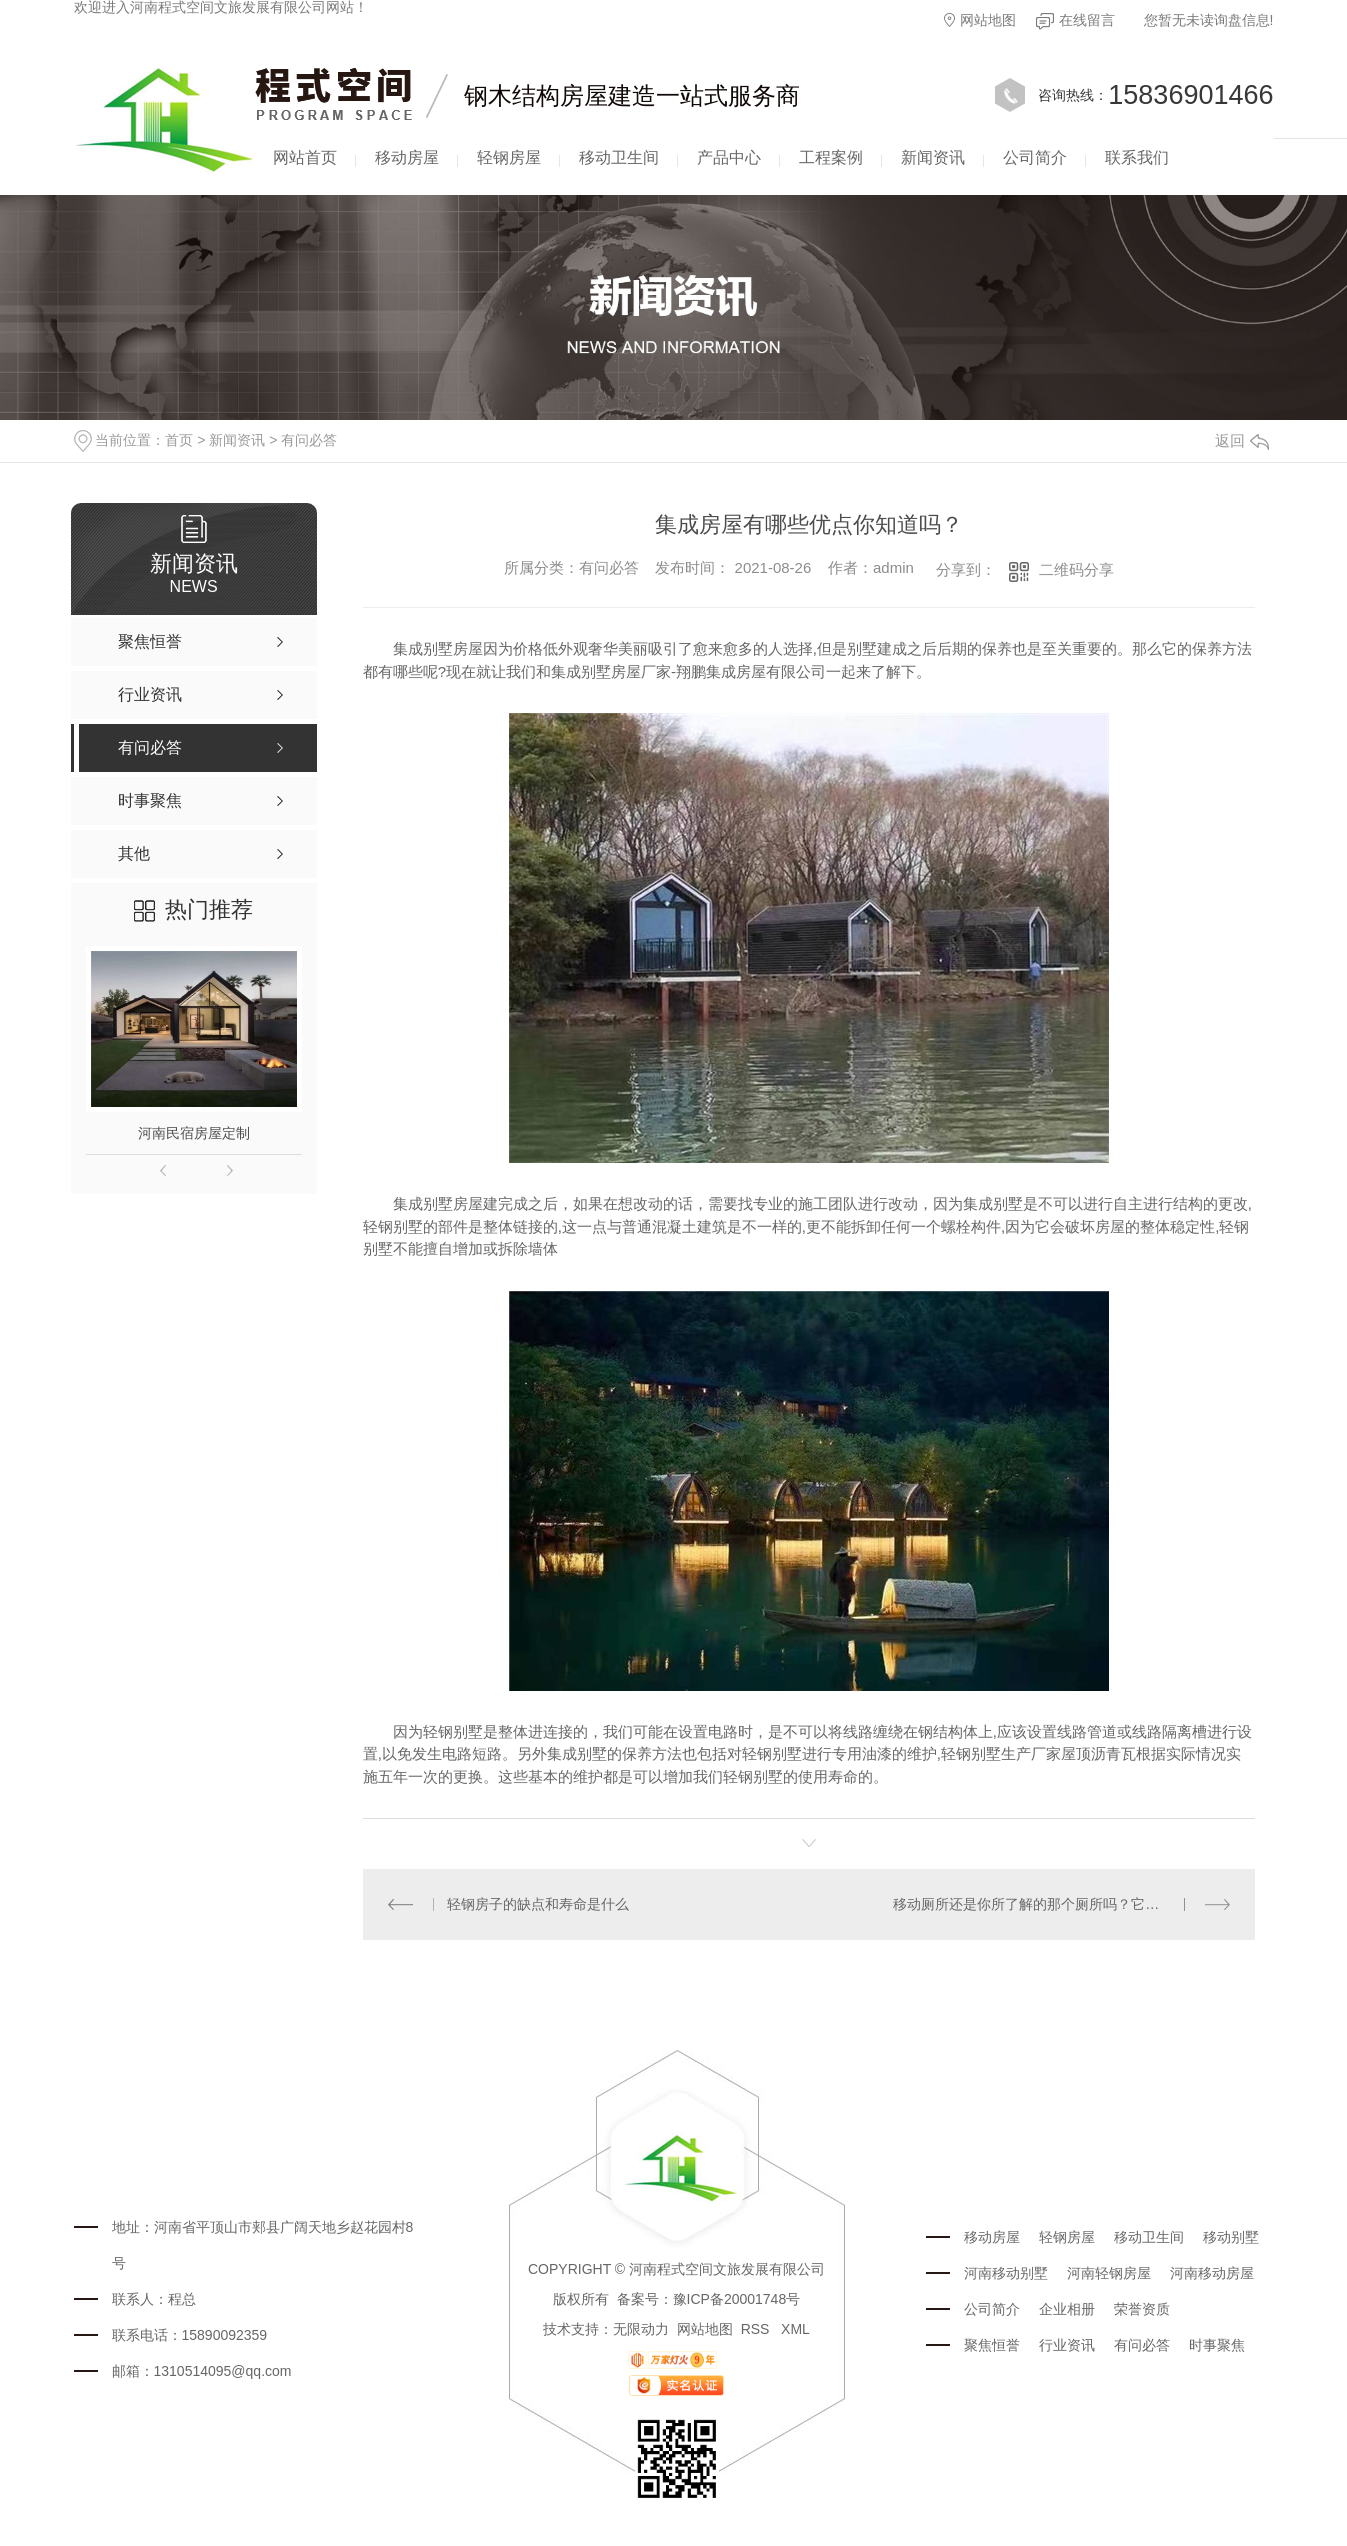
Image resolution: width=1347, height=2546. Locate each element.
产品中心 (729, 157)
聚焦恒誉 (992, 2345)
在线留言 (1075, 21)
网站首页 (305, 157)
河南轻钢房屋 (1109, 2273)
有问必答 (309, 440)
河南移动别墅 (1006, 2273)
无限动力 (641, 2329)
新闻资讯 (933, 157)
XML (795, 2329)
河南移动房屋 (1212, 2273)
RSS (757, 2329)
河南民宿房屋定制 (194, 1133)
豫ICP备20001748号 (737, 2299)
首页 (179, 440)
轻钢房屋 (509, 157)
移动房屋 (407, 157)
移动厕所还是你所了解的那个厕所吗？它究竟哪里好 (1054, 1904)
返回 (1242, 440)
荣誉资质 (1142, 2309)
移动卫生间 (619, 157)
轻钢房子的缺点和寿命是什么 (538, 1904)
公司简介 (1035, 157)
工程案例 (831, 157)
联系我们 (1137, 157)
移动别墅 (1231, 2237)
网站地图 (980, 20)
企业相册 (1067, 2309)
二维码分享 (1076, 569)
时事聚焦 (1217, 2345)
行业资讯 (1067, 2345)
